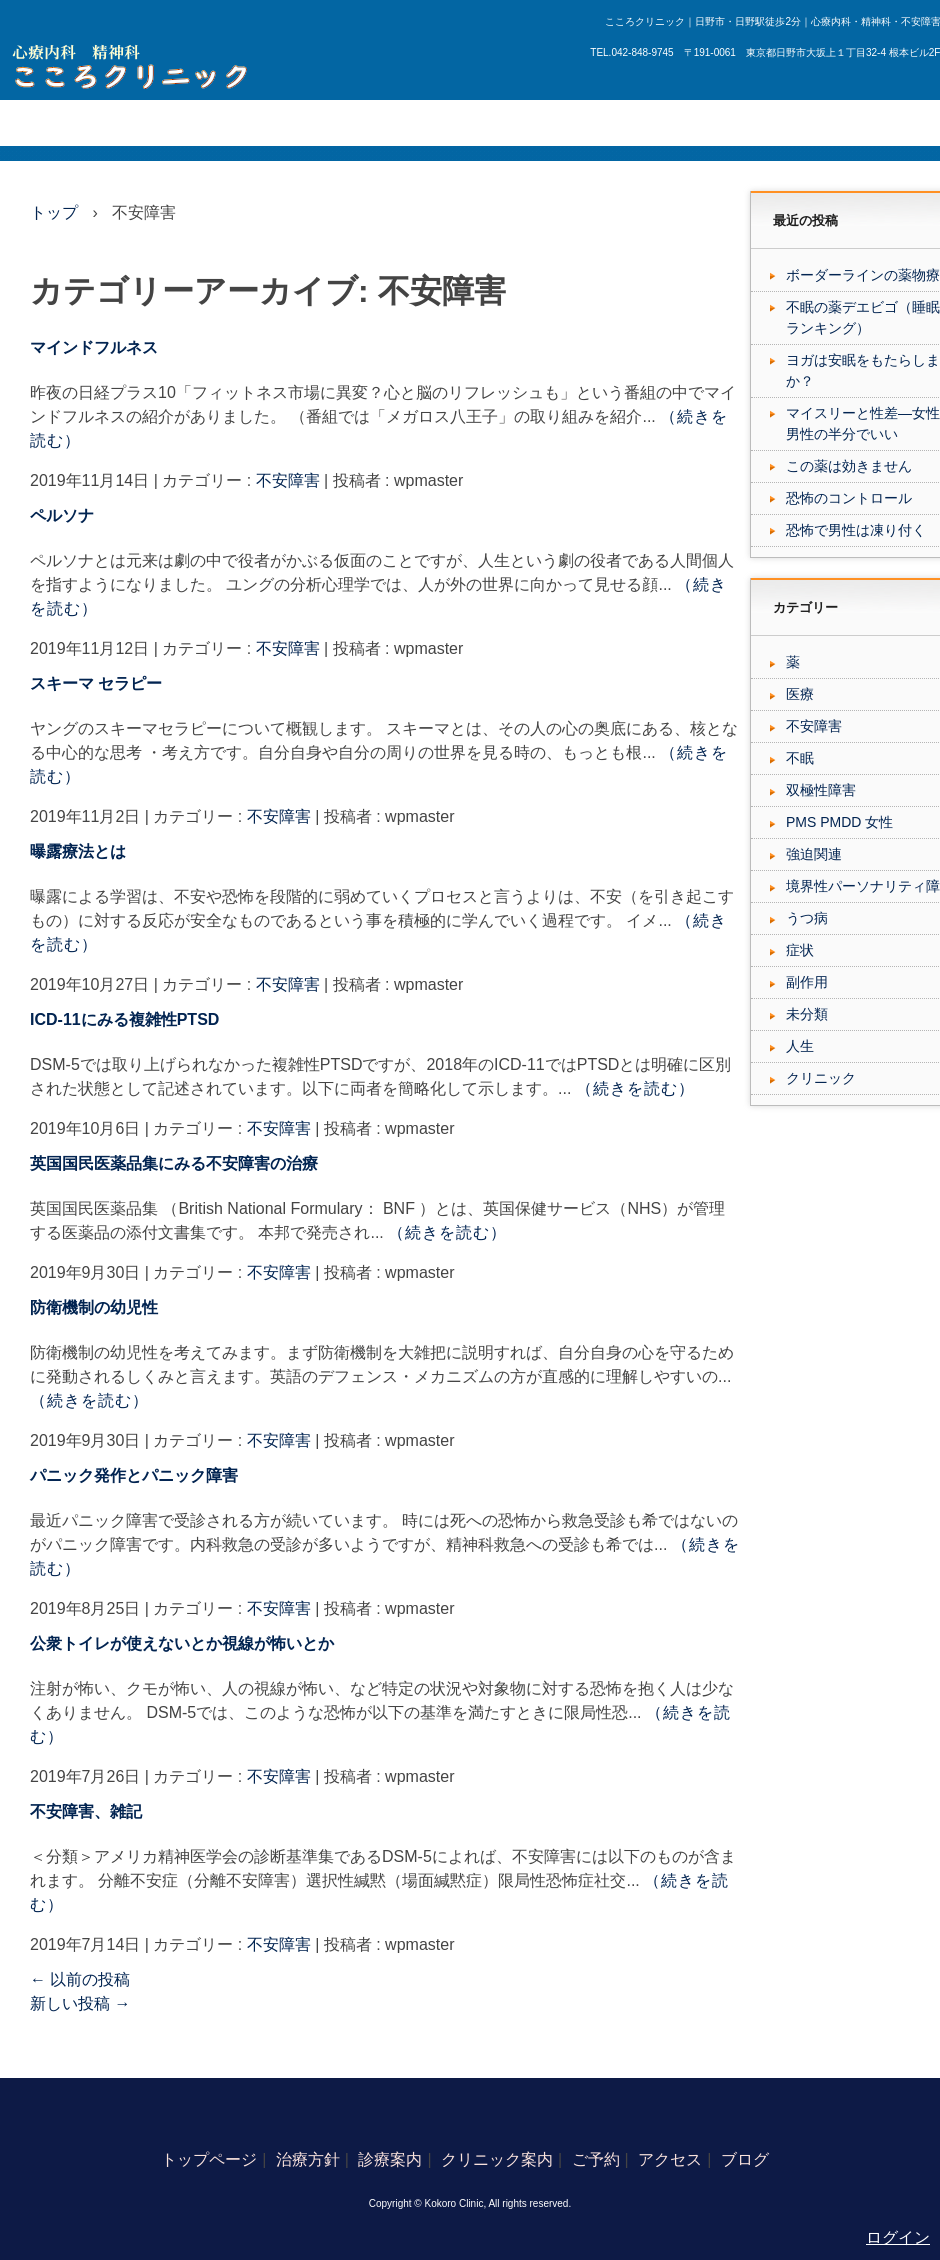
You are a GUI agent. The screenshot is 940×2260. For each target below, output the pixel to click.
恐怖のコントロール (849, 498)
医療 (800, 694)
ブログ (552, 122)
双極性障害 (821, 790)
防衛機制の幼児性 (94, 1307)
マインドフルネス (94, 347)
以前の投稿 (80, 1979)
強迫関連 (814, 854)
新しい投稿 (80, 2003)
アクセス (481, 122)
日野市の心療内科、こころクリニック (136, 66)
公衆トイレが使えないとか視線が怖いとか (182, 1643)
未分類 (807, 1014)
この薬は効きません (849, 466)
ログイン (898, 2237)
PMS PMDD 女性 (839, 822)
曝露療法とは (78, 851)
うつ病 (807, 918)
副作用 (807, 982)
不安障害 (288, 480)
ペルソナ (62, 515)
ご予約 (409, 122)
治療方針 (143, 122)
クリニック (821, 1078)
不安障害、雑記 (86, 1811)
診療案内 (221, 122)
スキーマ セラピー (96, 683)
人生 (800, 1046)
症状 (800, 950)
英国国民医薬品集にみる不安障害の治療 (174, 1163)
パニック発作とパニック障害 (134, 1475)
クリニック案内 (318, 122)
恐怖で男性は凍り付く (856, 530)
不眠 (800, 758)
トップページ (52, 122)
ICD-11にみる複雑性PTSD (124, 1019)
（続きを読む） (635, 1088)
